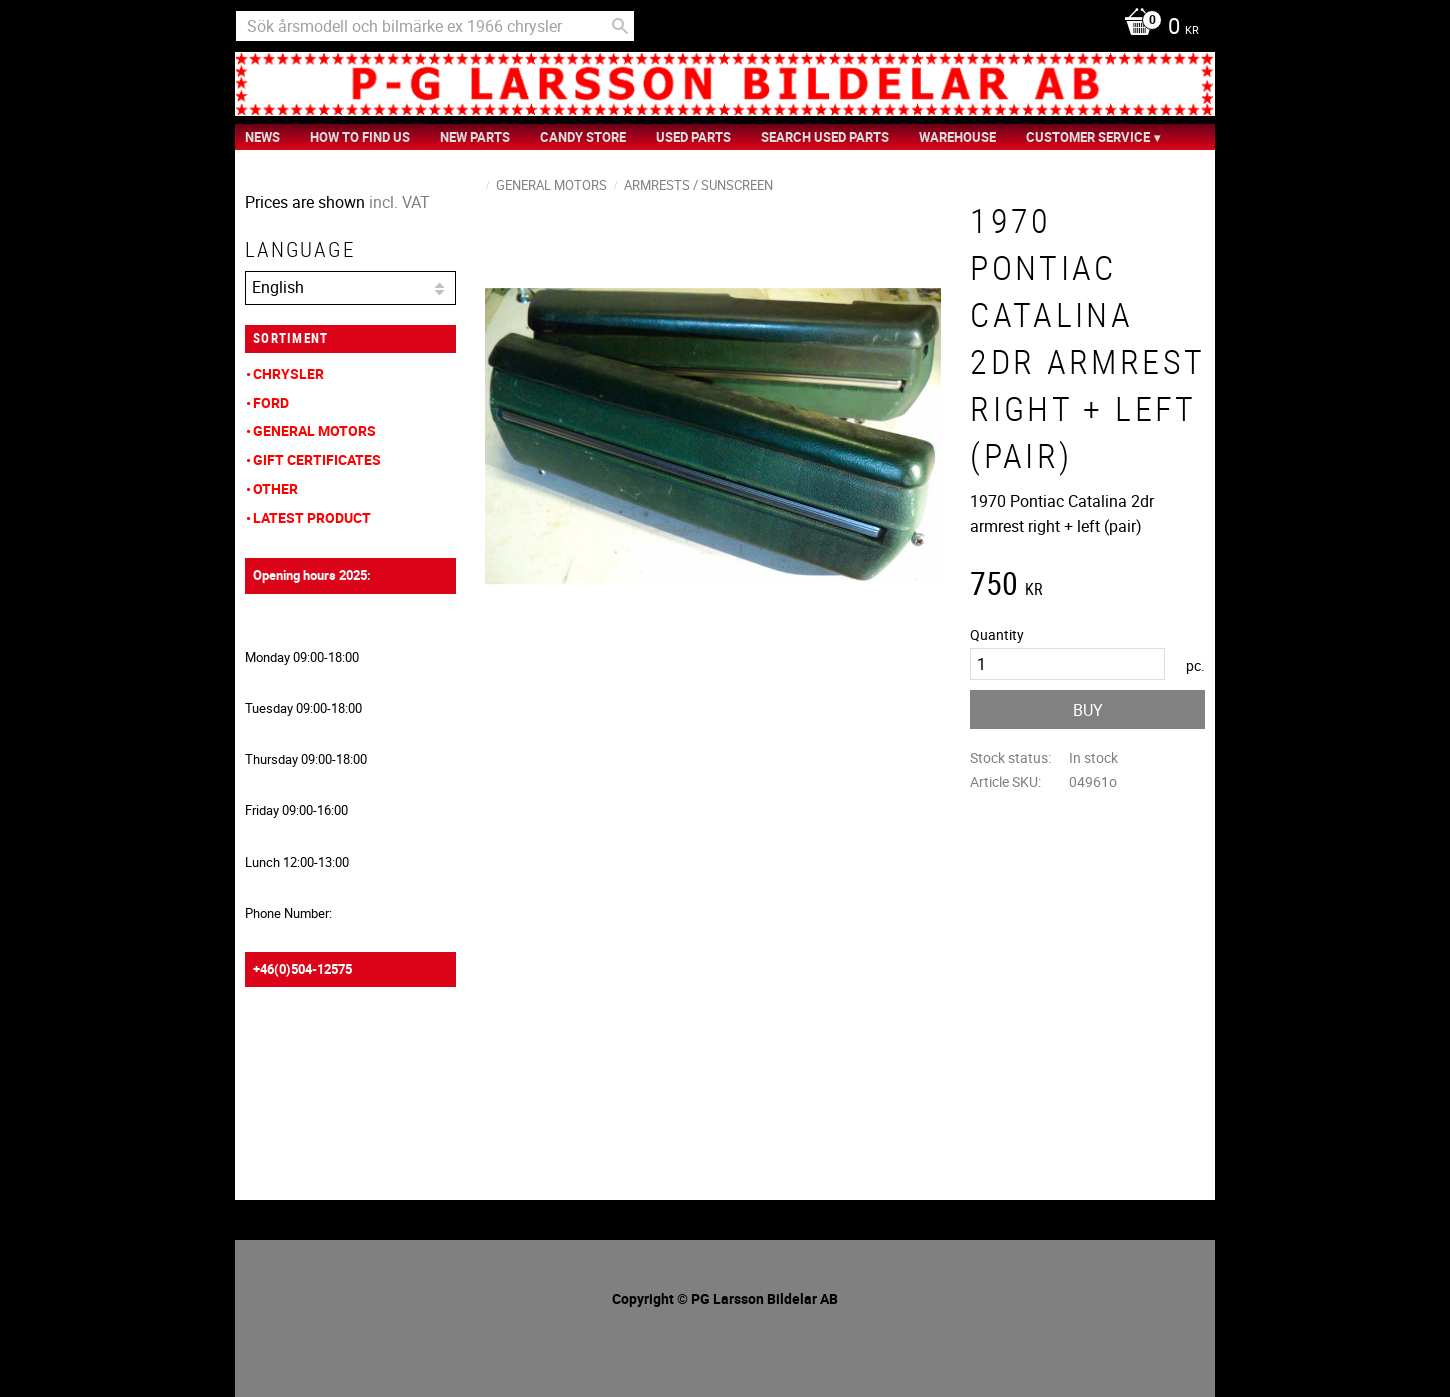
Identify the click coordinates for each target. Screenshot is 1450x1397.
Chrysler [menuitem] (288, 373)
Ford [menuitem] (271, 402)
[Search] (620, 26)
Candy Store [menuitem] (583, 137)
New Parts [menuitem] (475, 137)
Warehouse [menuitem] (957, 137)
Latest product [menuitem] (312, 517)
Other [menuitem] (275, 488)
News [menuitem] (262, 137)
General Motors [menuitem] (314, 430)
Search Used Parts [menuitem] (825, 137)
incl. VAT (399, 202)
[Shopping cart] (1156, 28)
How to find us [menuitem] (360, 137)
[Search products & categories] (435, 26)
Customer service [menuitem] (1088, 137)
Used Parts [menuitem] (693, 137)
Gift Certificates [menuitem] (317, 459)
